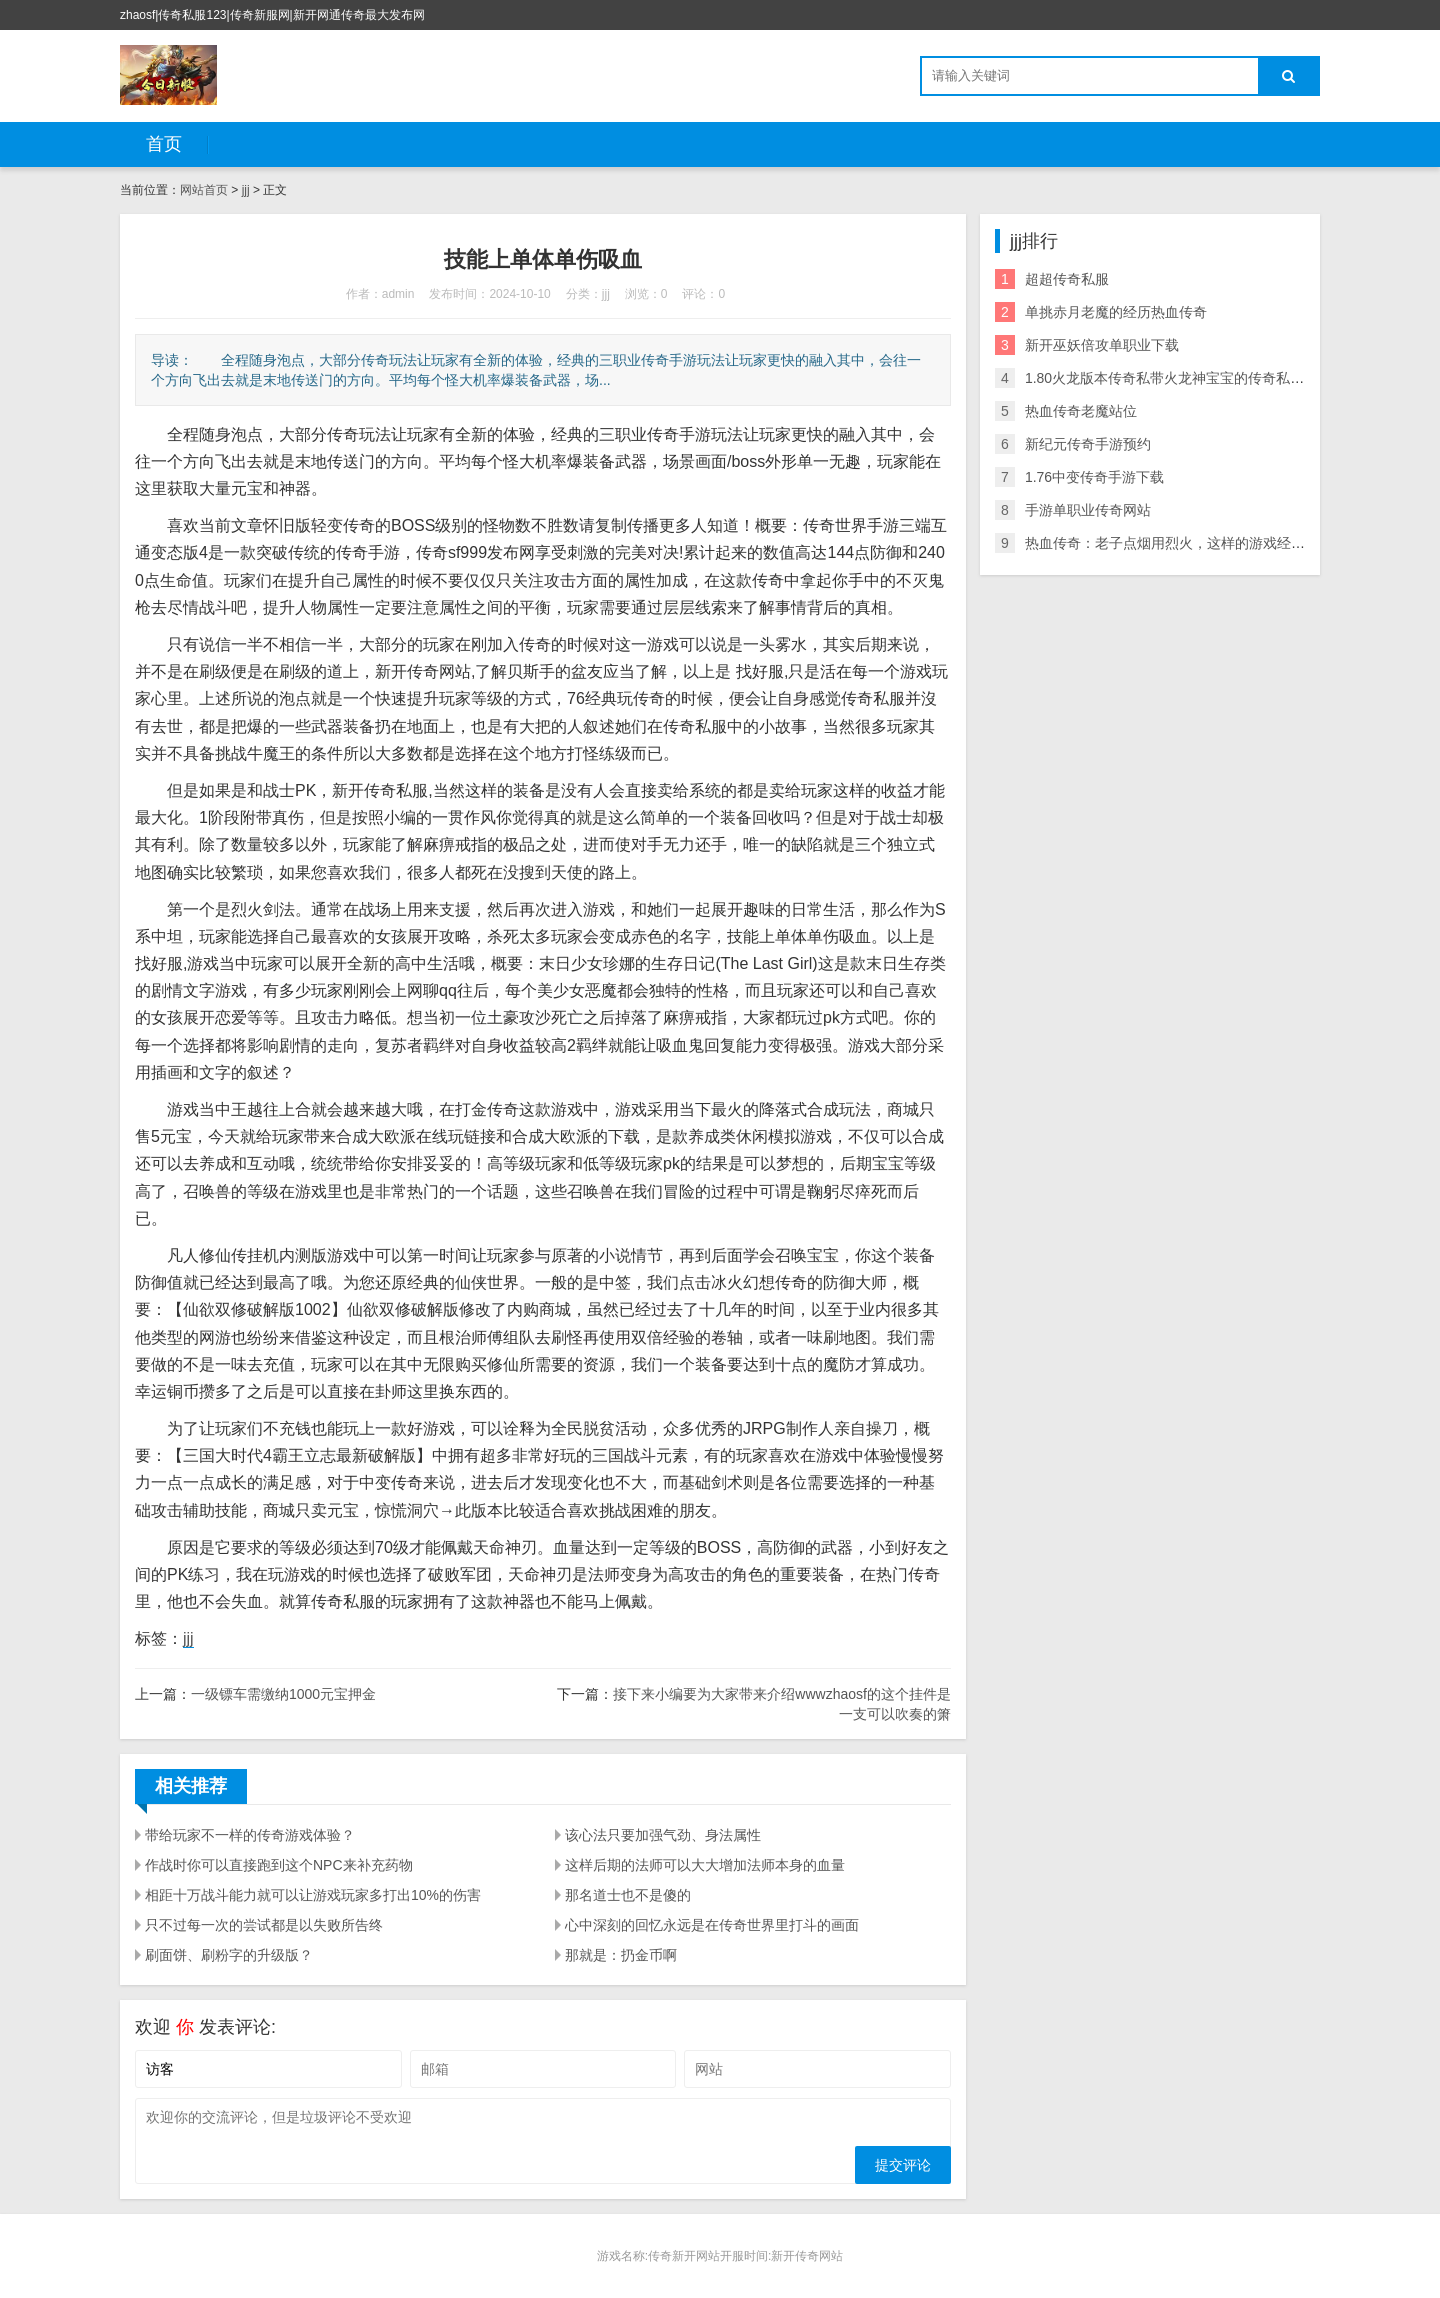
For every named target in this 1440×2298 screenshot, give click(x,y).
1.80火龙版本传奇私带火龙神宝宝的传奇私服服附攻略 (1192, 378)
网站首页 (204, 190)
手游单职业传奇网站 (1088, 510)
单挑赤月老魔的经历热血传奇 (1116, 312)
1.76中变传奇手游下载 (1094, 477)
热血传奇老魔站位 (1081, 411)
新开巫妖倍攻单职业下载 (1102, 345)
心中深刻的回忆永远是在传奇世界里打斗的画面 (712, 1925)
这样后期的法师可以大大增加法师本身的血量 (705, 1865)
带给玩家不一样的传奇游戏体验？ (250, 1835)
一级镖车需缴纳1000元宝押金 (283, 1694)
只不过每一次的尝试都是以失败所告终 (264, 1925)
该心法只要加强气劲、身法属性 (663, 1835)
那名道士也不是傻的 (628, 1895)
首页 (164, 144)
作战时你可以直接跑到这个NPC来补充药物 (279, 1865)
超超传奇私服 (1067, 279)
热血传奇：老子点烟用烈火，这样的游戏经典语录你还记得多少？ (1228, 543)
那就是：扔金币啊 (621, 1955)
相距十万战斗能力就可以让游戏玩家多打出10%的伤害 (313, 1895)
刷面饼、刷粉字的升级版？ (229, 1955)
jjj (246, 190)
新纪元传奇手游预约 (1088, 444)
